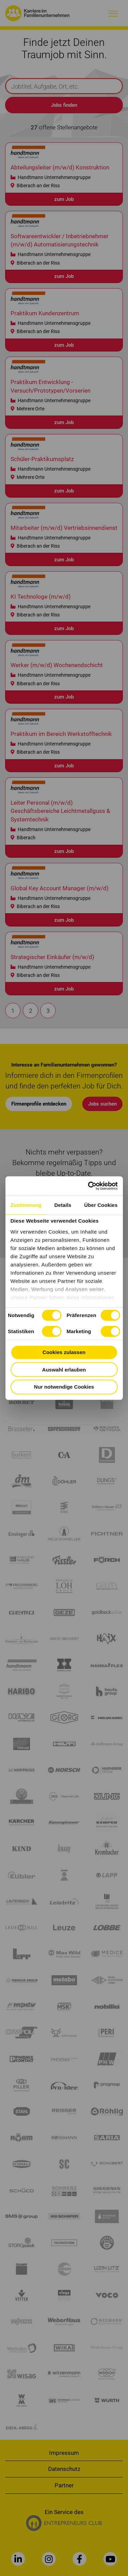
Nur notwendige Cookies (64, 1387)
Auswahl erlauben (64, 1369)
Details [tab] (62, 1205)
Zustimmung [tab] (26, 1205)
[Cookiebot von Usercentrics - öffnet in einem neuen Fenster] (89, 1186)
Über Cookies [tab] (101, 1205)
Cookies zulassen (64, 1352)
